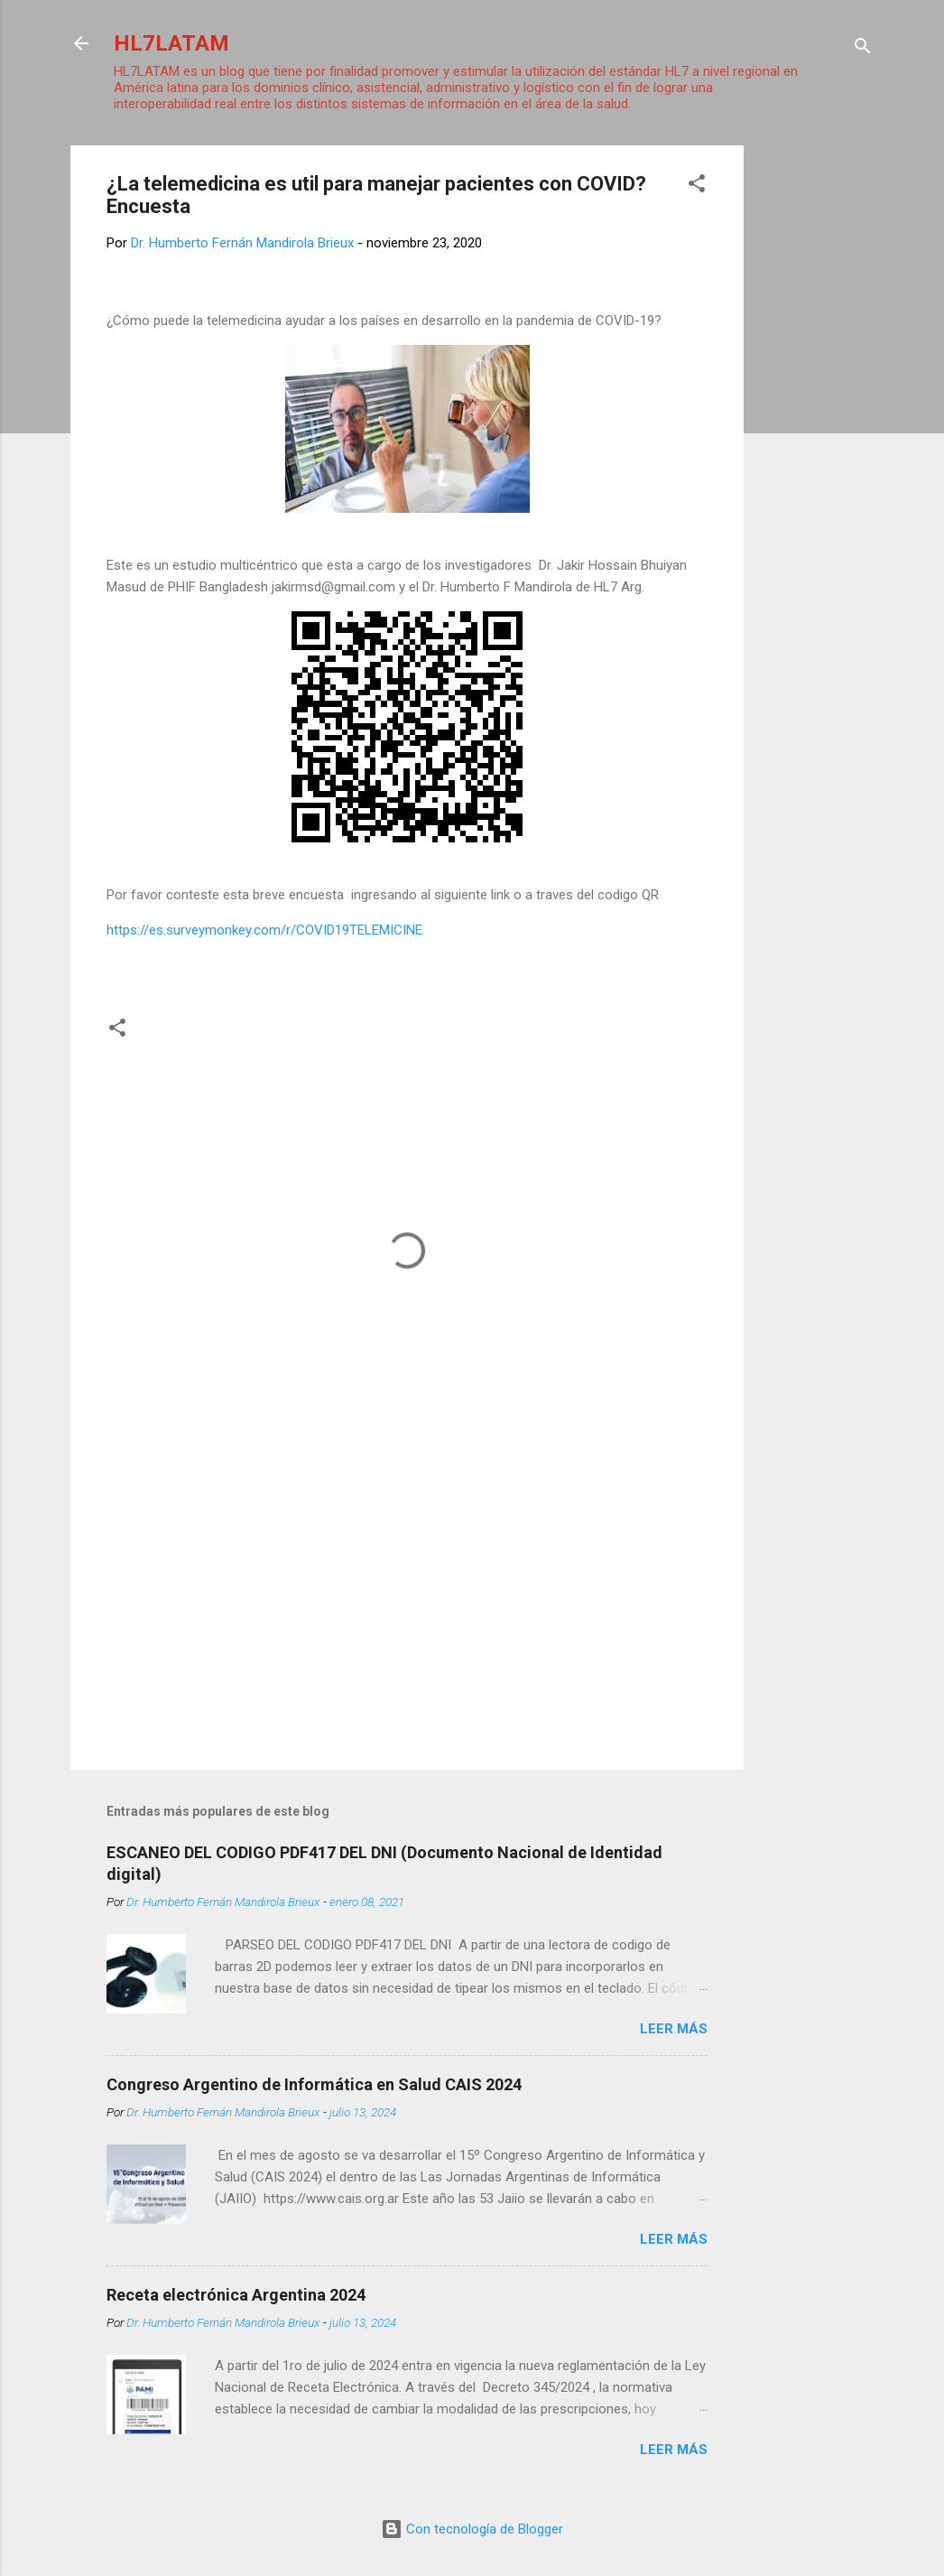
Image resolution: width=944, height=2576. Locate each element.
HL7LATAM (171, 43)
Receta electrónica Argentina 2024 (236, 2294)
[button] (697, 186)
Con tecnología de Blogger (472, 2529)
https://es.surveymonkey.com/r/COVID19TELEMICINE (264, 930)
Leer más (674, 2029)
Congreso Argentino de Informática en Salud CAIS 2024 (314, 2084)
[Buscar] (863, 49)
